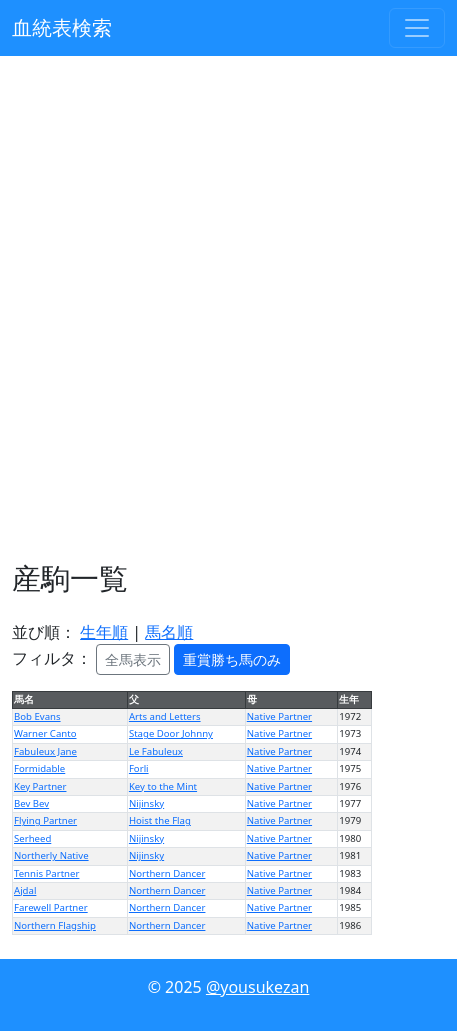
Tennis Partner (46, 873)
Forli (139, 768)
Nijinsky (146, 803)
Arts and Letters (165, 716)
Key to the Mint (163, 786)
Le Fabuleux (156, 751)
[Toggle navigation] (417, 28)
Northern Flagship (55, 925)
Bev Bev (31, 803)
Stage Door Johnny (171, 733)
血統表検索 (62, 27)
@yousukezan (257, 987)
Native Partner (279, 716)
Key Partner (40, 786)
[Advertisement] (228, 308)
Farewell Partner (51, 907)
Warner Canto (45, 733)
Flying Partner (45, 820)
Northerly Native (51, 855)
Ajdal (25, 890)
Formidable (39, 768)
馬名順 (169, 632)
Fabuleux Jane (45, 751)
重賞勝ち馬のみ (232, 659)
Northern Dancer (167, 873)
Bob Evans (37, 716)
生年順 (104, 632)
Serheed (32, 838)
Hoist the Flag (160, 820)
